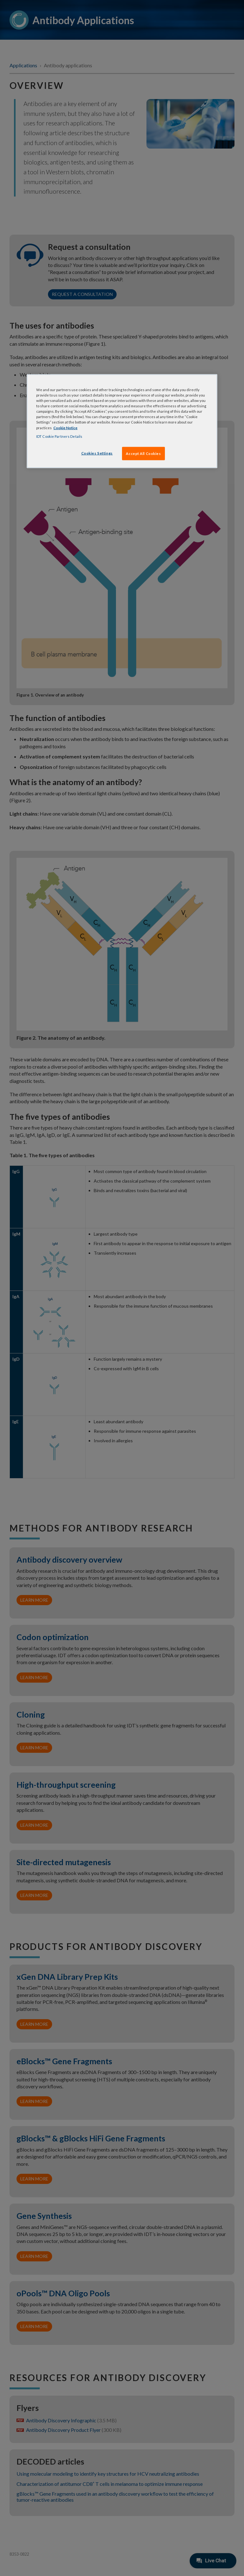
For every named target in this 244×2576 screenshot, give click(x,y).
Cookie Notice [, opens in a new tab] (65, 427)
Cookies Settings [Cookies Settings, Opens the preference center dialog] (97, 453)
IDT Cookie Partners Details (59, 436)
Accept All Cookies (143, 453)
